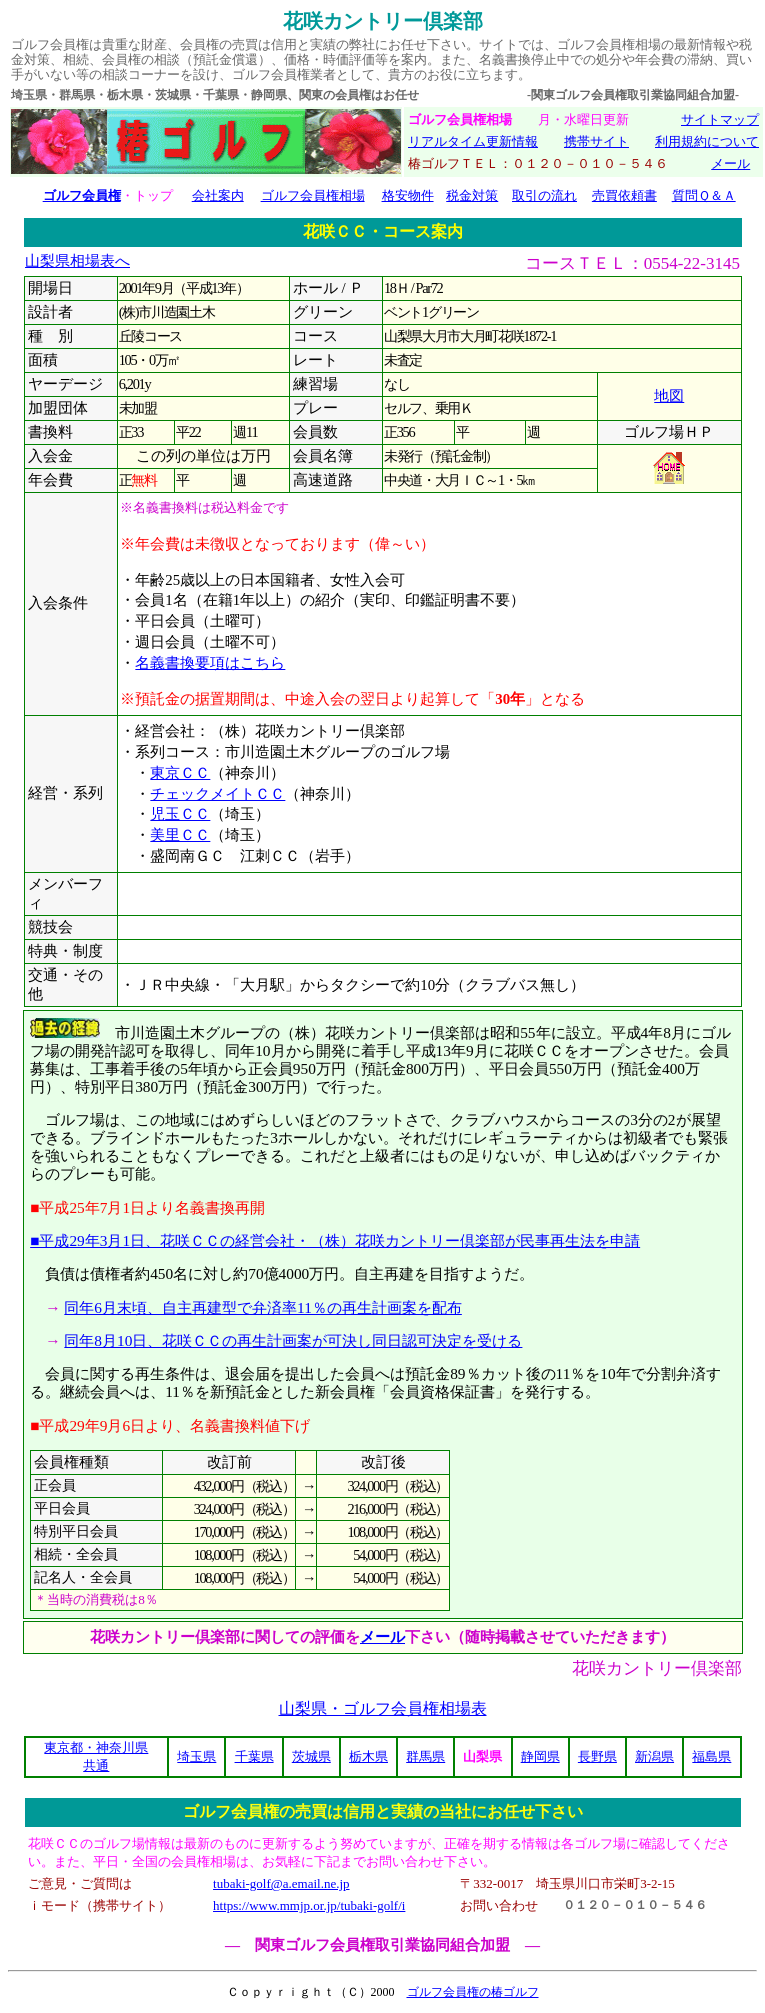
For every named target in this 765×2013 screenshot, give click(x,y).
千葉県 (254, 1756)
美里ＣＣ (180, 835)
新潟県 (654, 1756)
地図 (669, 396)
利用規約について (707, 141)
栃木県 (368, 1756)
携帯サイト (596, 141)
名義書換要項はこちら (210, 663)
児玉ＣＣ (180, 814)
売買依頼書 (624, 195)
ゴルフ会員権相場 (313, 195)
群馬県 (425, 1756)
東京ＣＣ (180, 773)
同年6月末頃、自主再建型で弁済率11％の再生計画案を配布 (262, 1307)
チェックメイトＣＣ (217, 794)
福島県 (711, 1756)
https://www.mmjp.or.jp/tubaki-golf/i (309, 1905)
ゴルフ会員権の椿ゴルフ (473, 1992)
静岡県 (540, 1756)
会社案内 (218, 195)
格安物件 (408, 195)
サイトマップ (720, 119)
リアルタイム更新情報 (473, 141)
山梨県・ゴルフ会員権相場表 (383, 1708)
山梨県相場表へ (77, 261)
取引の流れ (544, 195)
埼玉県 (196, 1756)
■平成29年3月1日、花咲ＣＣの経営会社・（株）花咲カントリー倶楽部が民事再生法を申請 (335, 1240)
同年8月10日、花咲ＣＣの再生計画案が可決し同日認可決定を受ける (293, 1340)
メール (730, 163)
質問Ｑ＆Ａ (704, 195)
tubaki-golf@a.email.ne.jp (281, 1883)
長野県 (597, 1756)
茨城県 (311, 1756)
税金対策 (472, 195)
